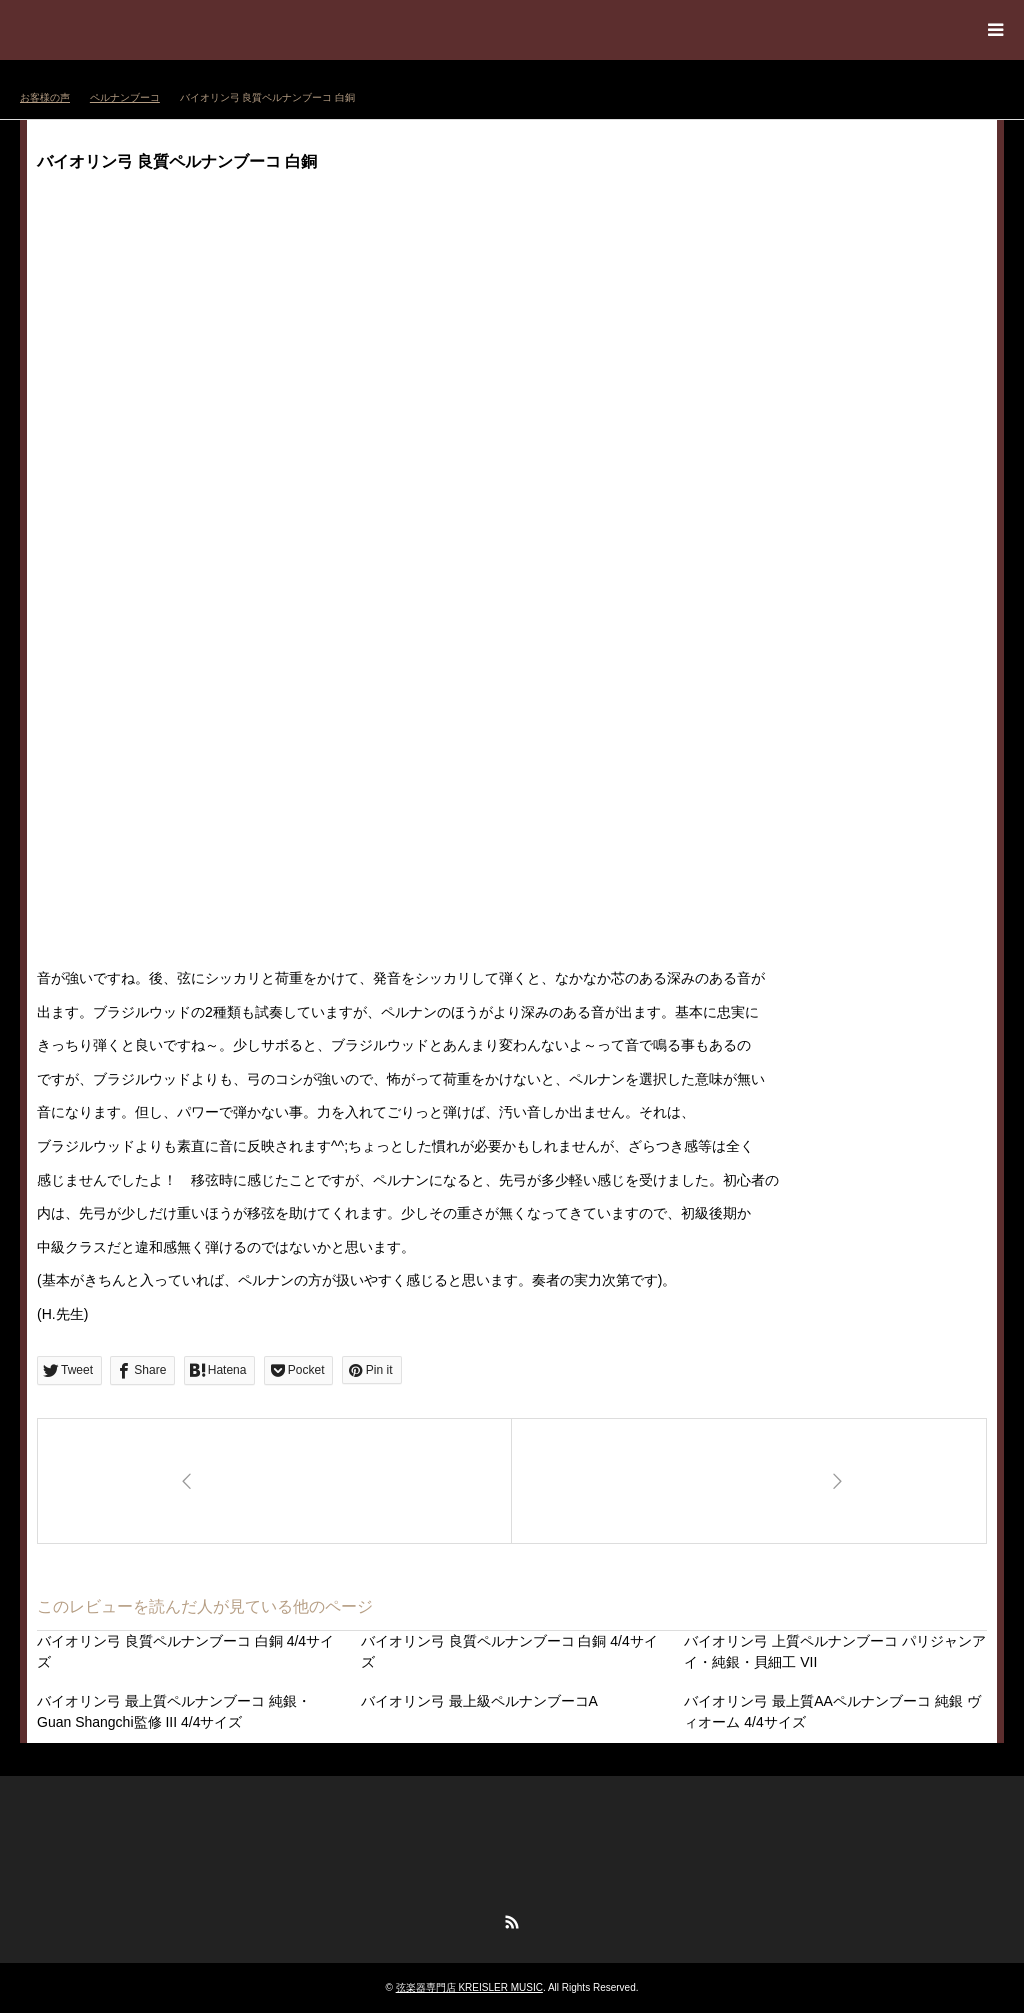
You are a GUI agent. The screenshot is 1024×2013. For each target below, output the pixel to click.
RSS (512, 1922)
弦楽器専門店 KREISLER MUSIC (469, 1987)
